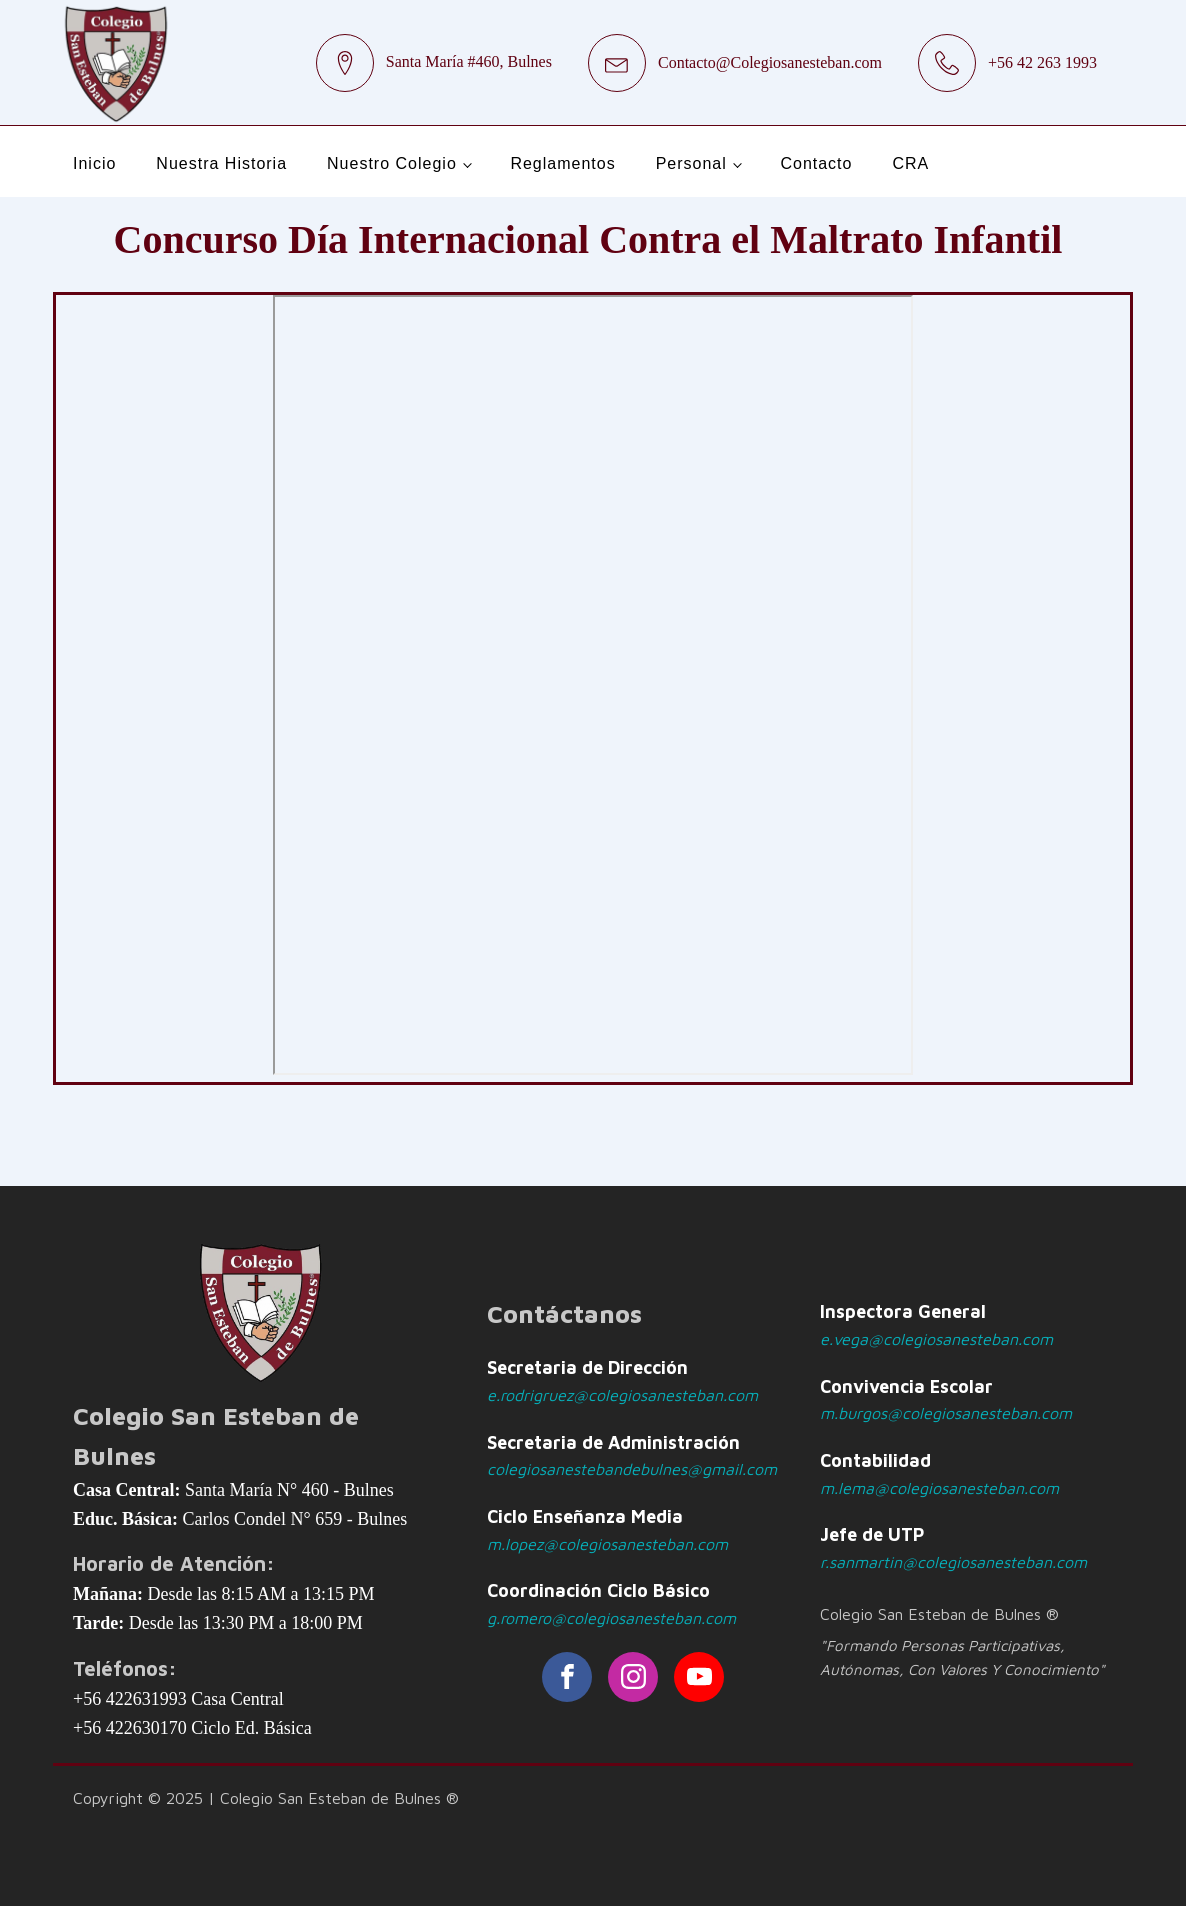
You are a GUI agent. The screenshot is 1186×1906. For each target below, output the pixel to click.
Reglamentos (562, 163)
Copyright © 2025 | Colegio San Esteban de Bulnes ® (266, 1798)
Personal (691, 163)
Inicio (94, 163)
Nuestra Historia (221, 163)
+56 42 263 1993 (1042, 62)
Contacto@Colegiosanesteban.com (770, 62)
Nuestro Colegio (392, 163)
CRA (910, 163)
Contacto (816, 163)
